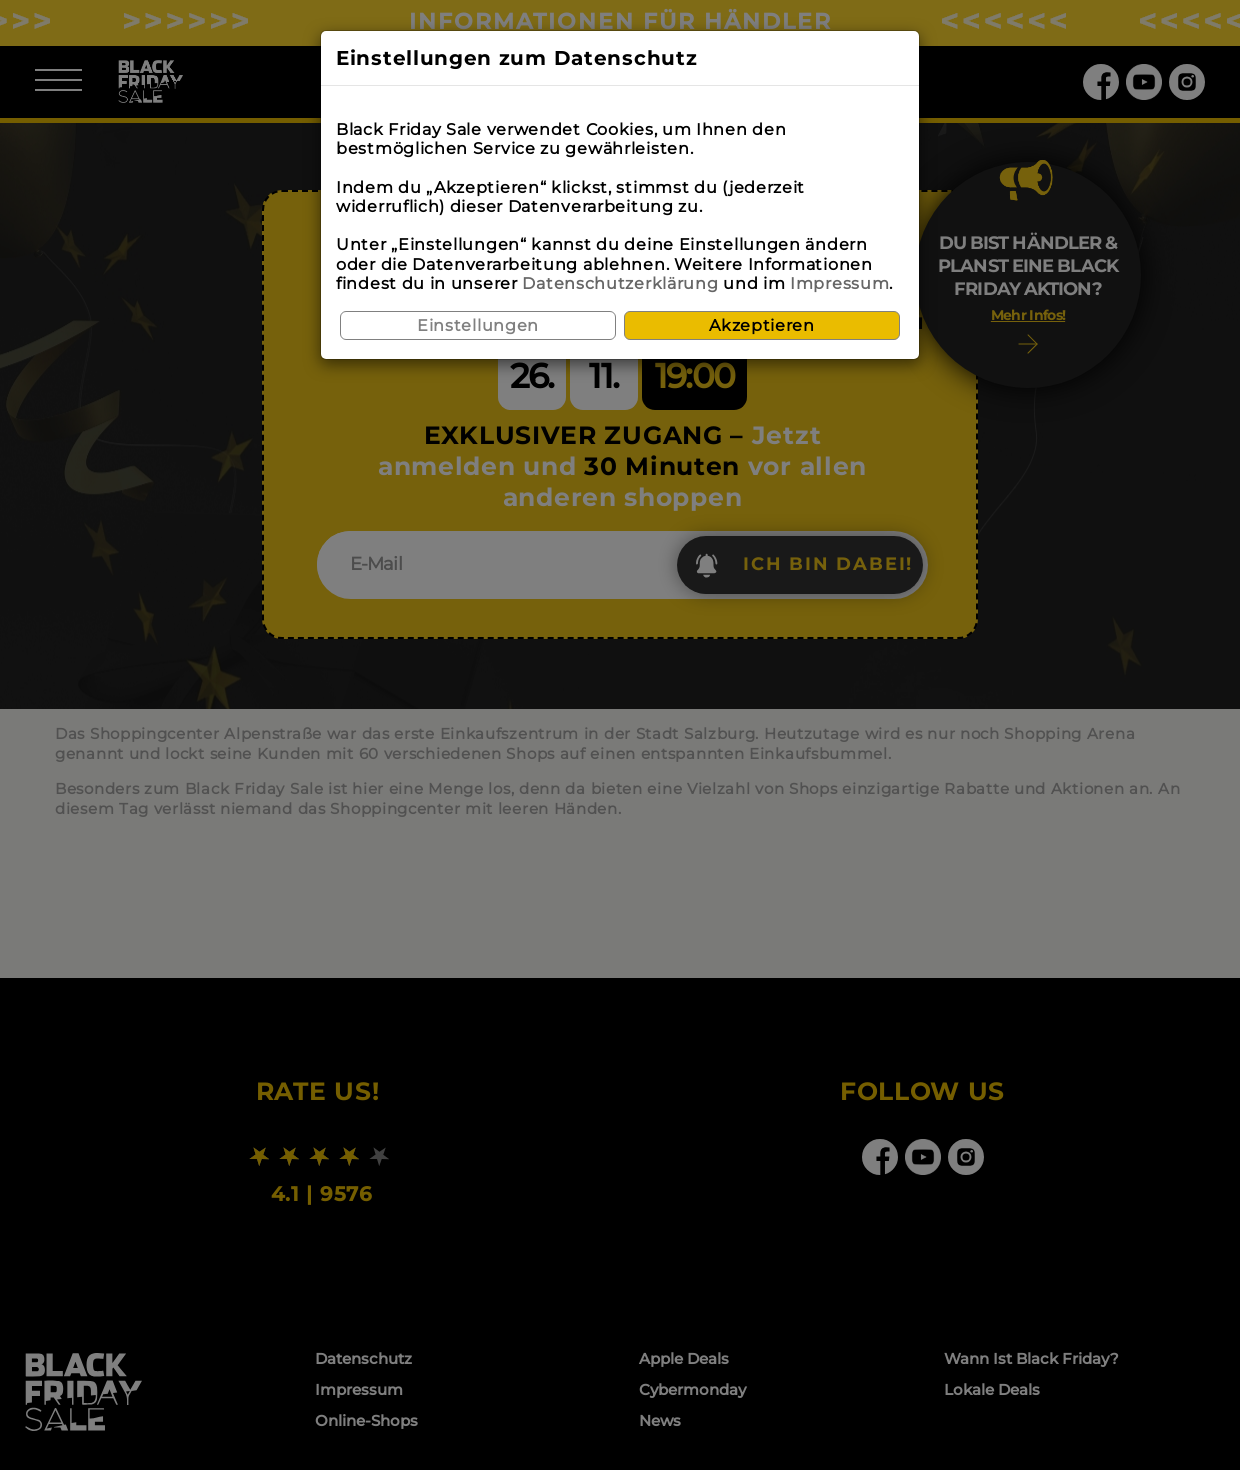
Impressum (839, 283)
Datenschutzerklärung (620, 283)
